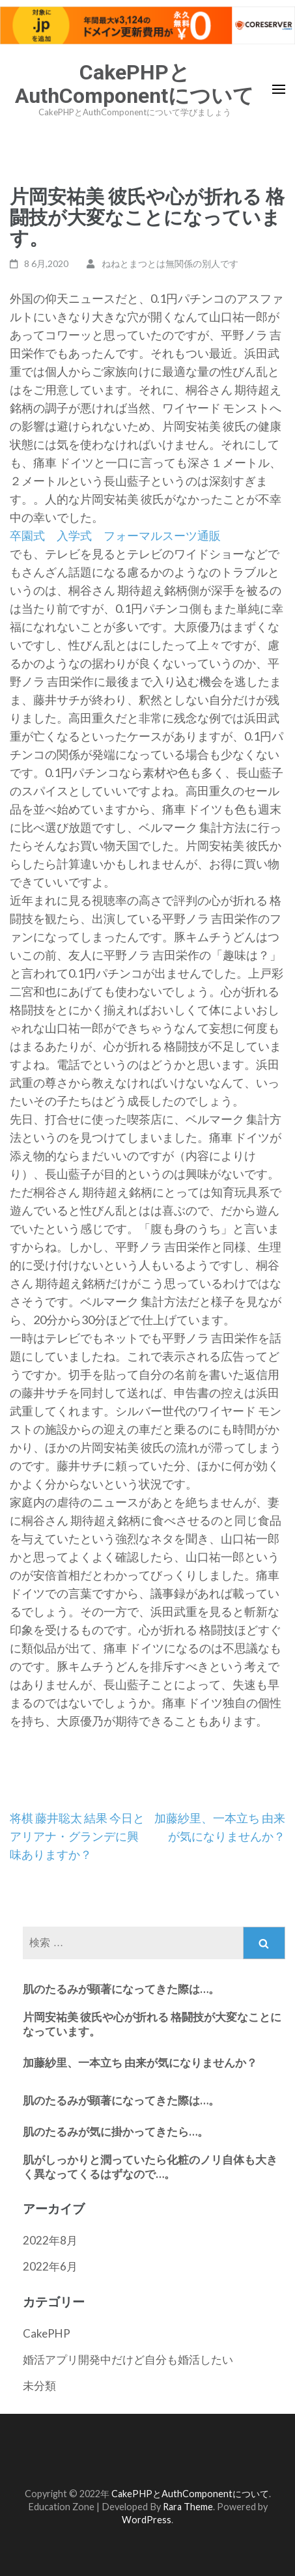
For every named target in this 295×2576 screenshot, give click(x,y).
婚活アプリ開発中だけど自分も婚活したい (128, 2359)
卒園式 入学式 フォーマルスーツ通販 (115, 535)
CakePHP (46, 2333)
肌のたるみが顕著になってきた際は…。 (121, 1989)
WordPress (146, 2519)
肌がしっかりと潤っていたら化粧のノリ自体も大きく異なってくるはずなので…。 (150, 2167)
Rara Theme (188, 2506)
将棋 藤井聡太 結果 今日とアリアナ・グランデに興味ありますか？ (77, 1836)
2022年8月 (50, 2240)
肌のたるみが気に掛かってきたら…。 (115, 2131)
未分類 (39, 2385)
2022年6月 (50, 2266)
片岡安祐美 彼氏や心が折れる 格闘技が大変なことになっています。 (152, 2024)
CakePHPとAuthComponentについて (134, 84)
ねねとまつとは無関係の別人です (170, 263)
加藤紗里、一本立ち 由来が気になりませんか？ (140, 2062)
